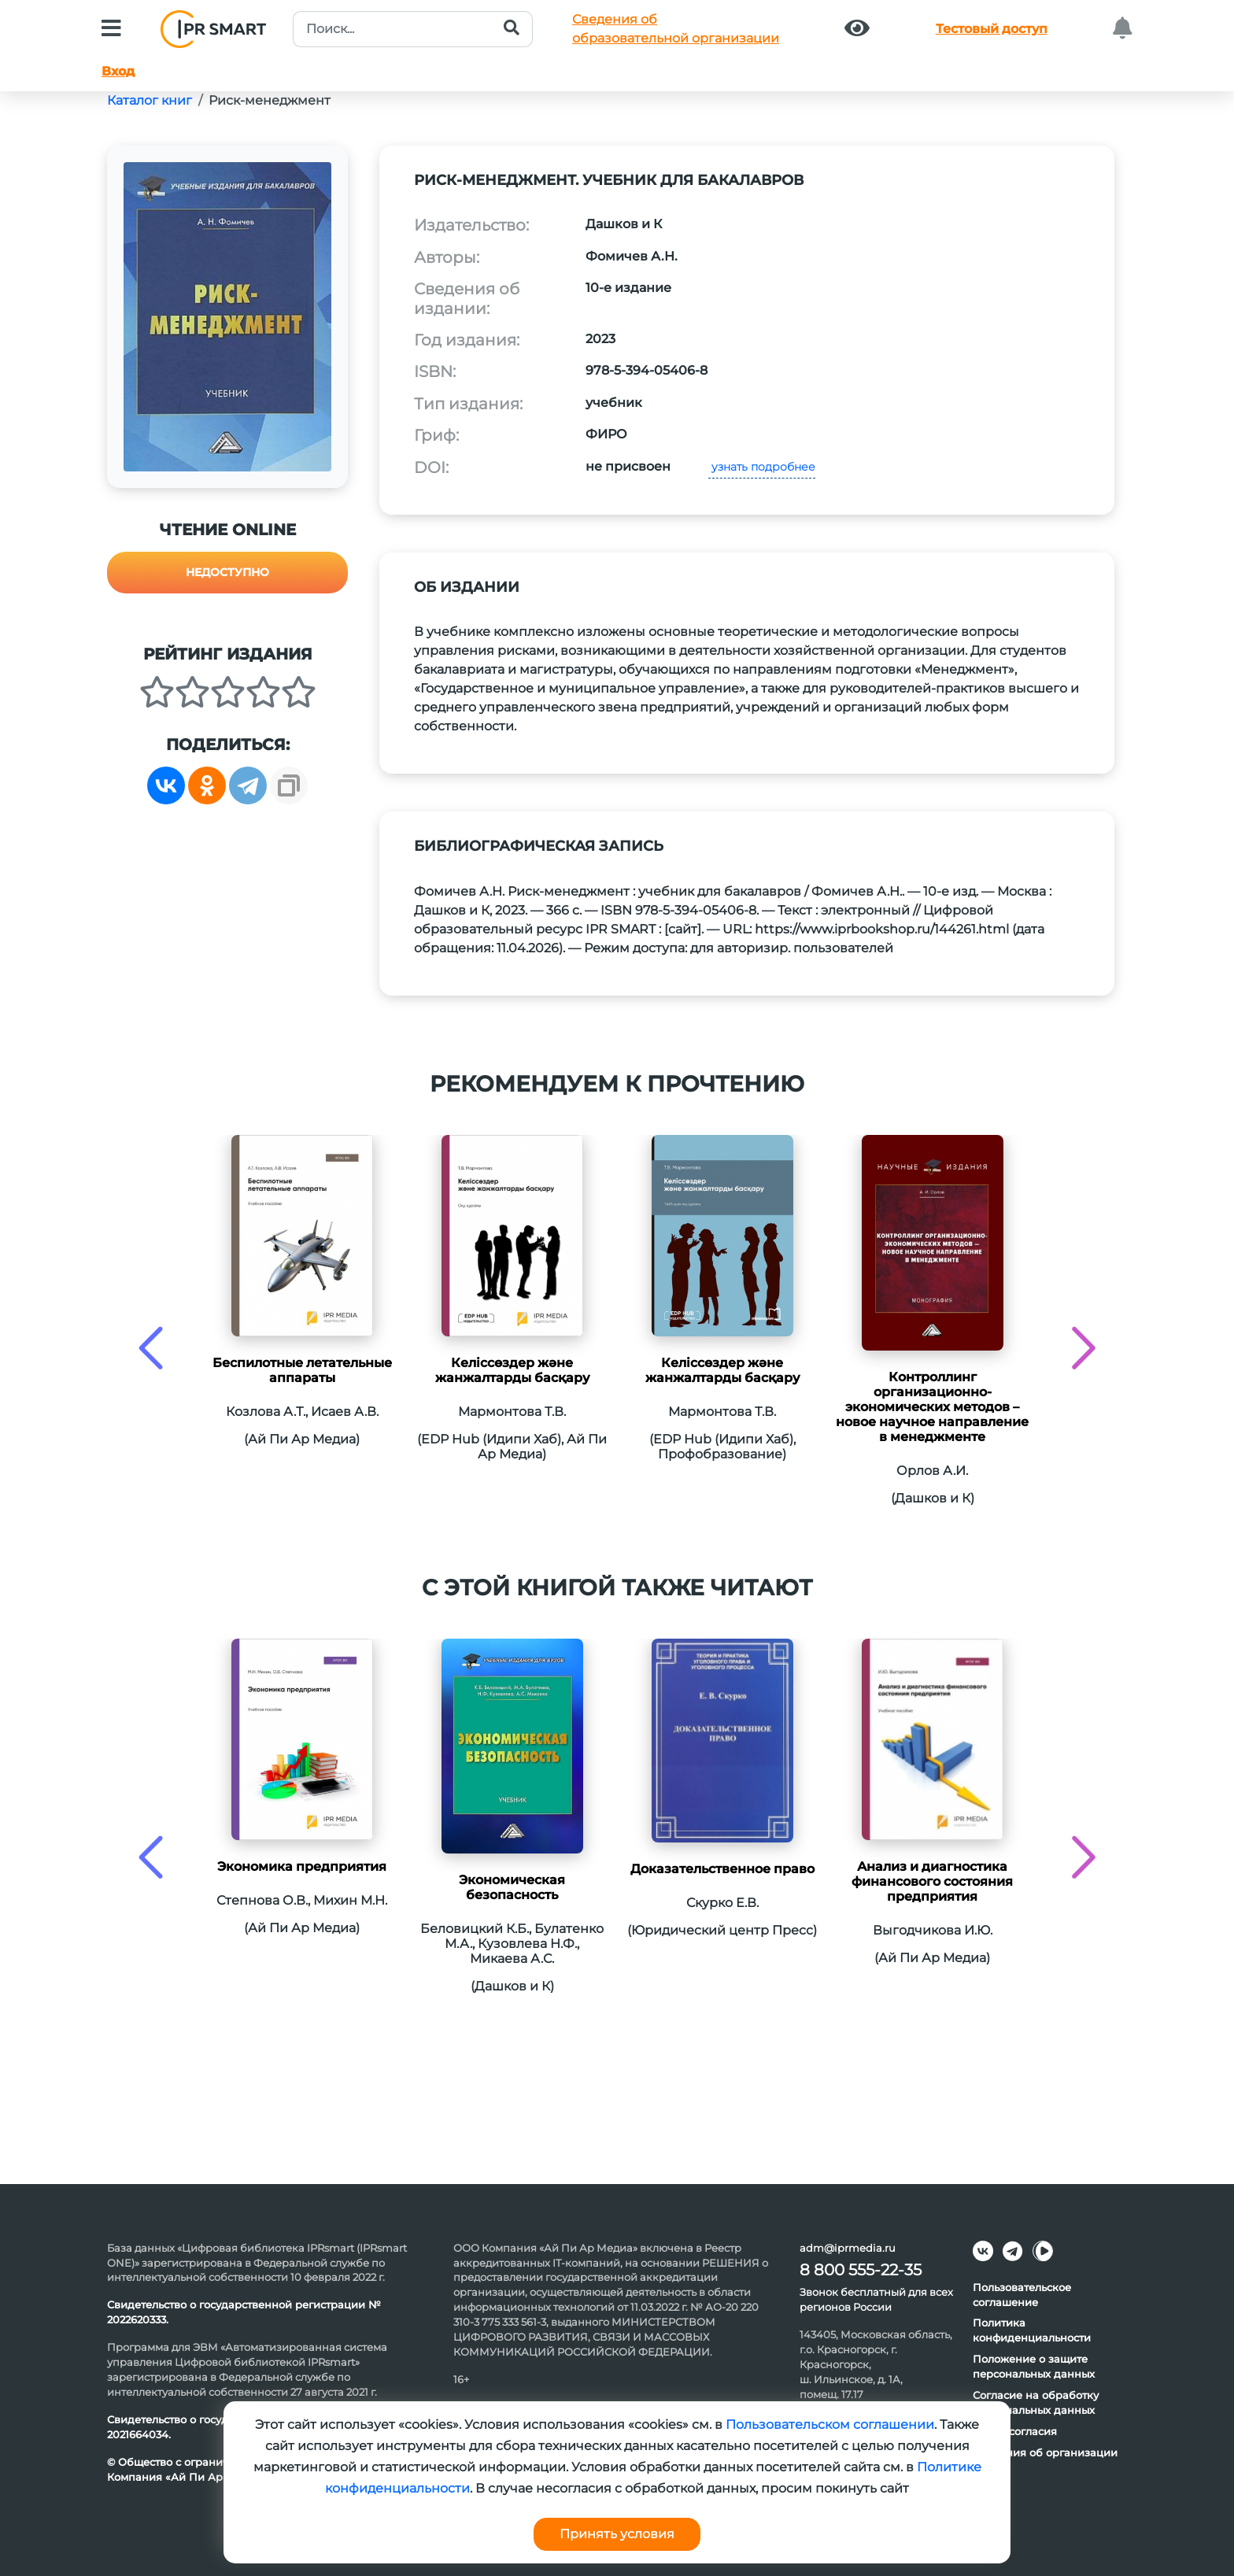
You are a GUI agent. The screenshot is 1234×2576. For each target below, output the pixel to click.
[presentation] (150, 1347)
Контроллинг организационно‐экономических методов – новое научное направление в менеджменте (932, 1406)
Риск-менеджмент (270, 100)
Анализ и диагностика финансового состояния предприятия (932, 1881)
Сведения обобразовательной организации (675, 29)
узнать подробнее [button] (761, 467)
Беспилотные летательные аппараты (302, 1370)
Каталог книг (149, 100)
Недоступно (227, 572)
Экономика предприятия (301, 1866)
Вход (118, 71)
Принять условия (617, 2533)
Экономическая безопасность (512, 1887)
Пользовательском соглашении (830, 2424)
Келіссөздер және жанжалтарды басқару (512, 1370)
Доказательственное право (722, 1868)
